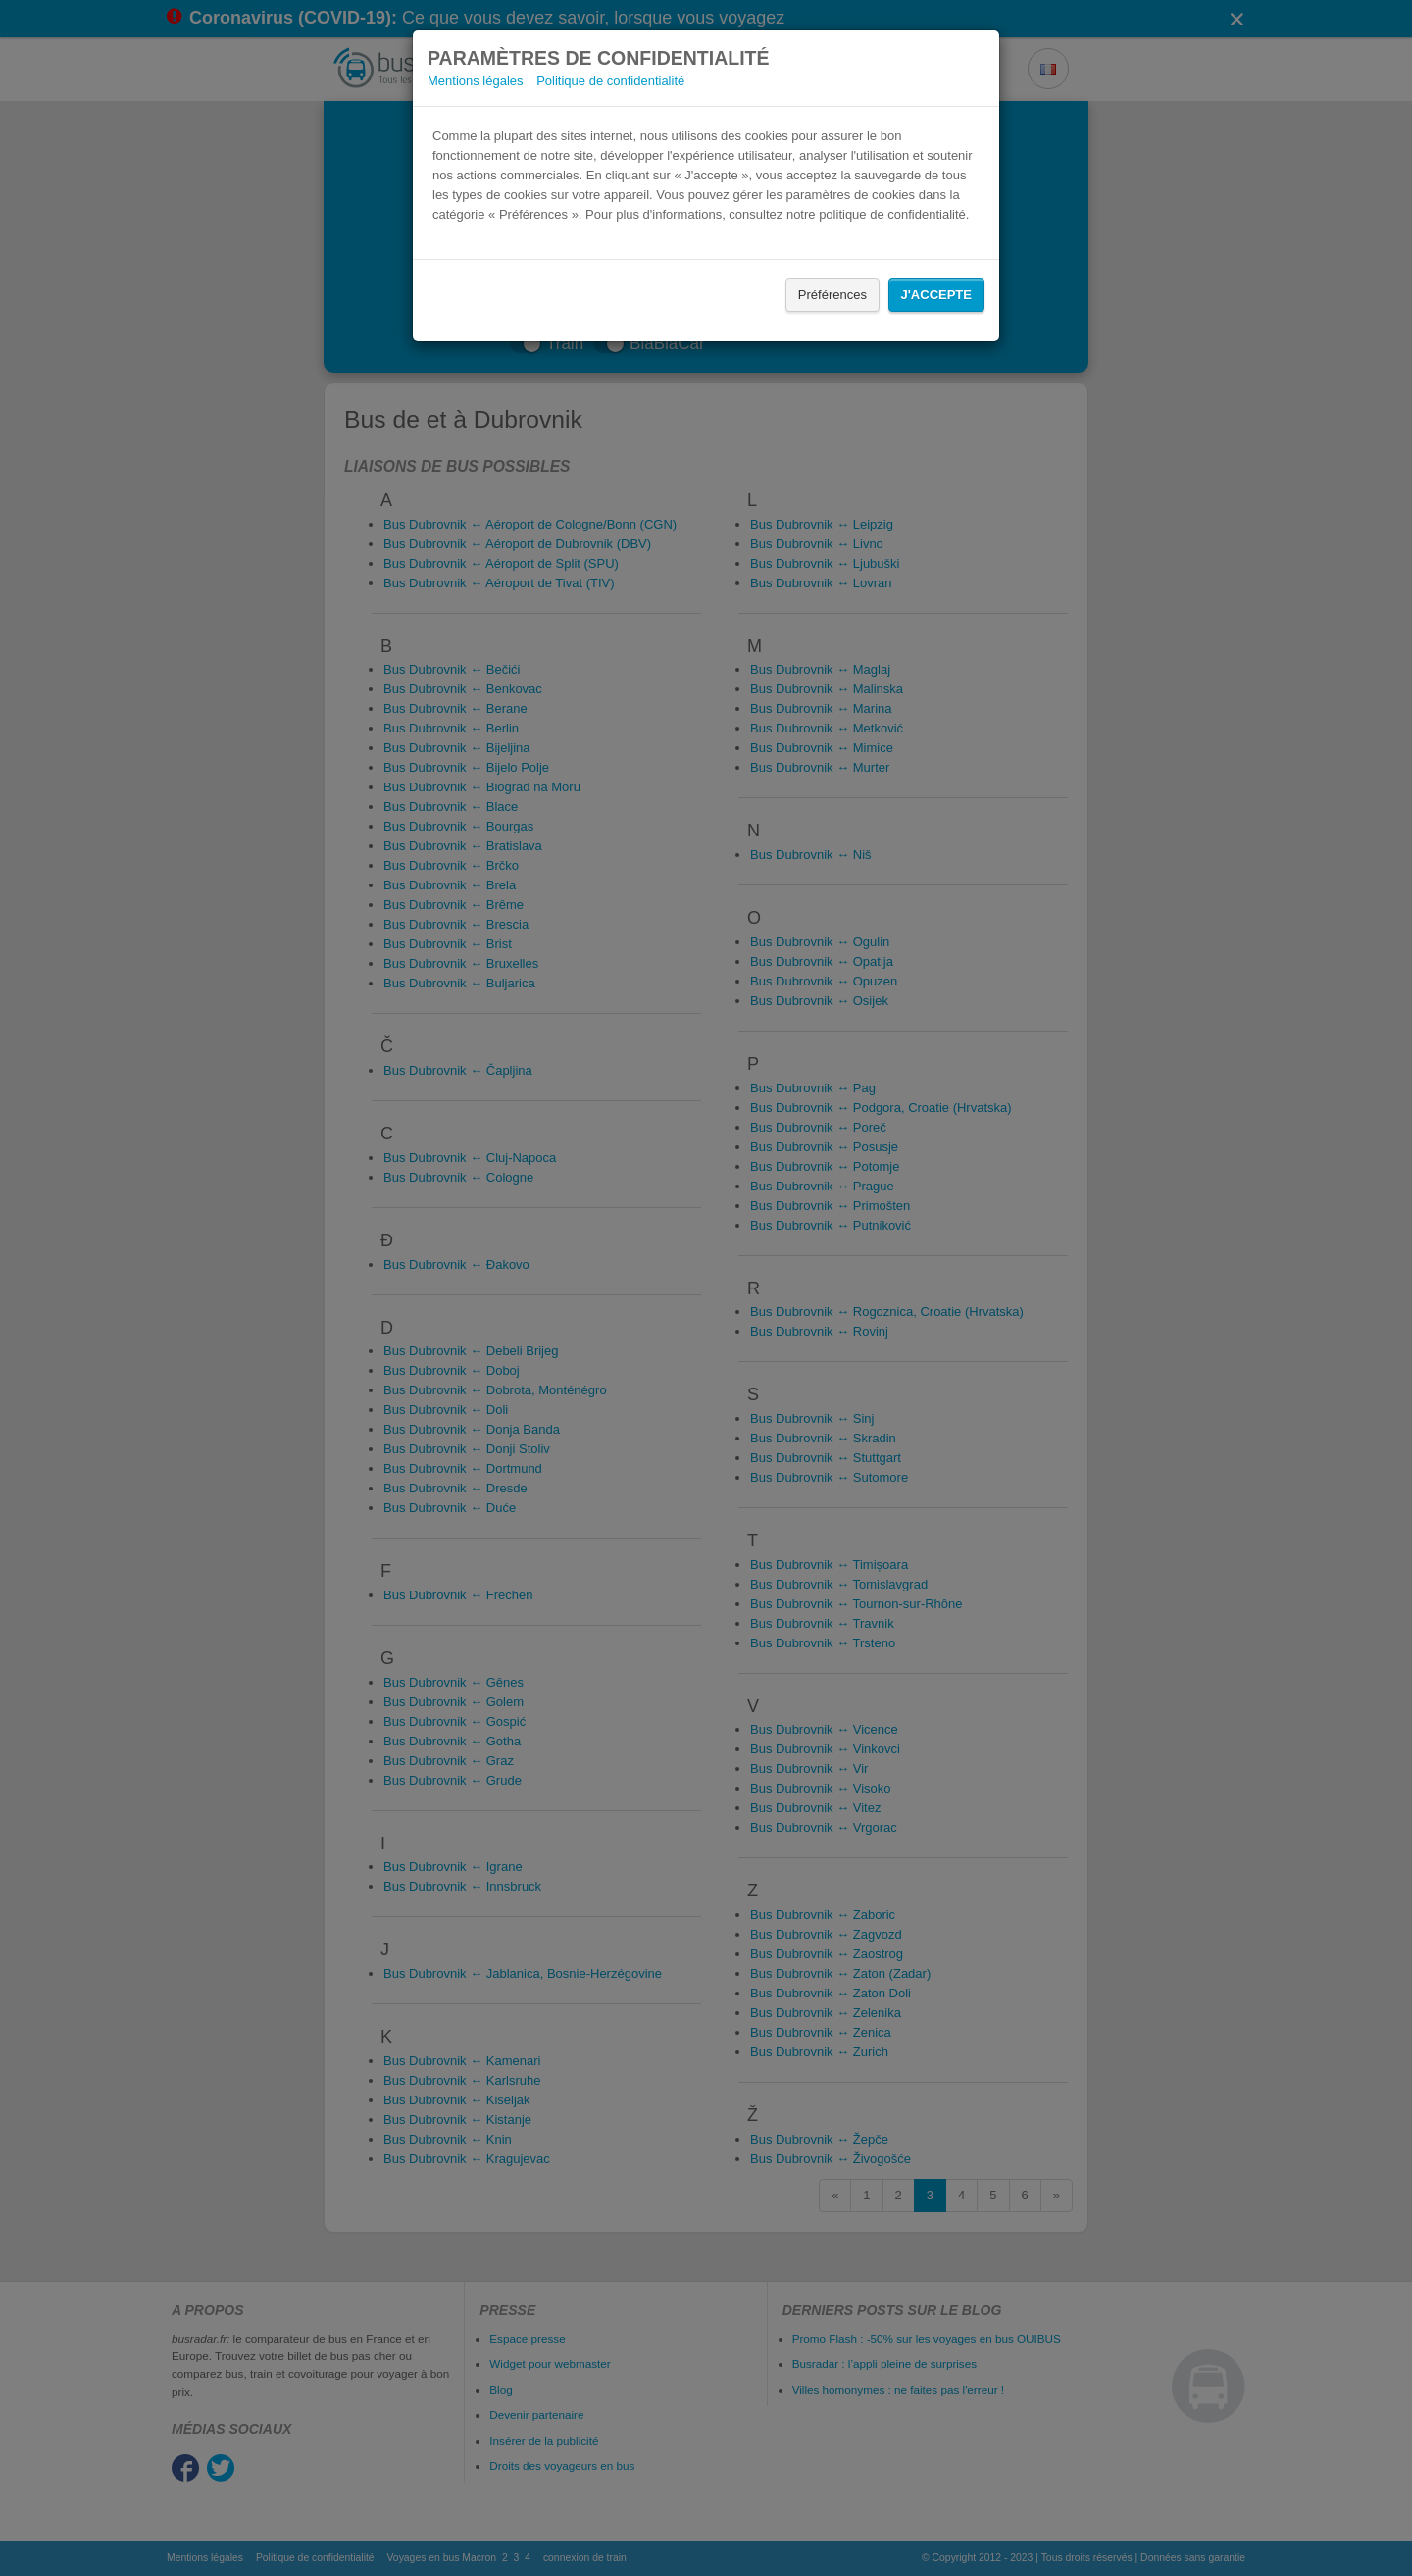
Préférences (832, 294)
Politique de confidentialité (610, 81)
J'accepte (936, 294)
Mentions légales (476, 81)
